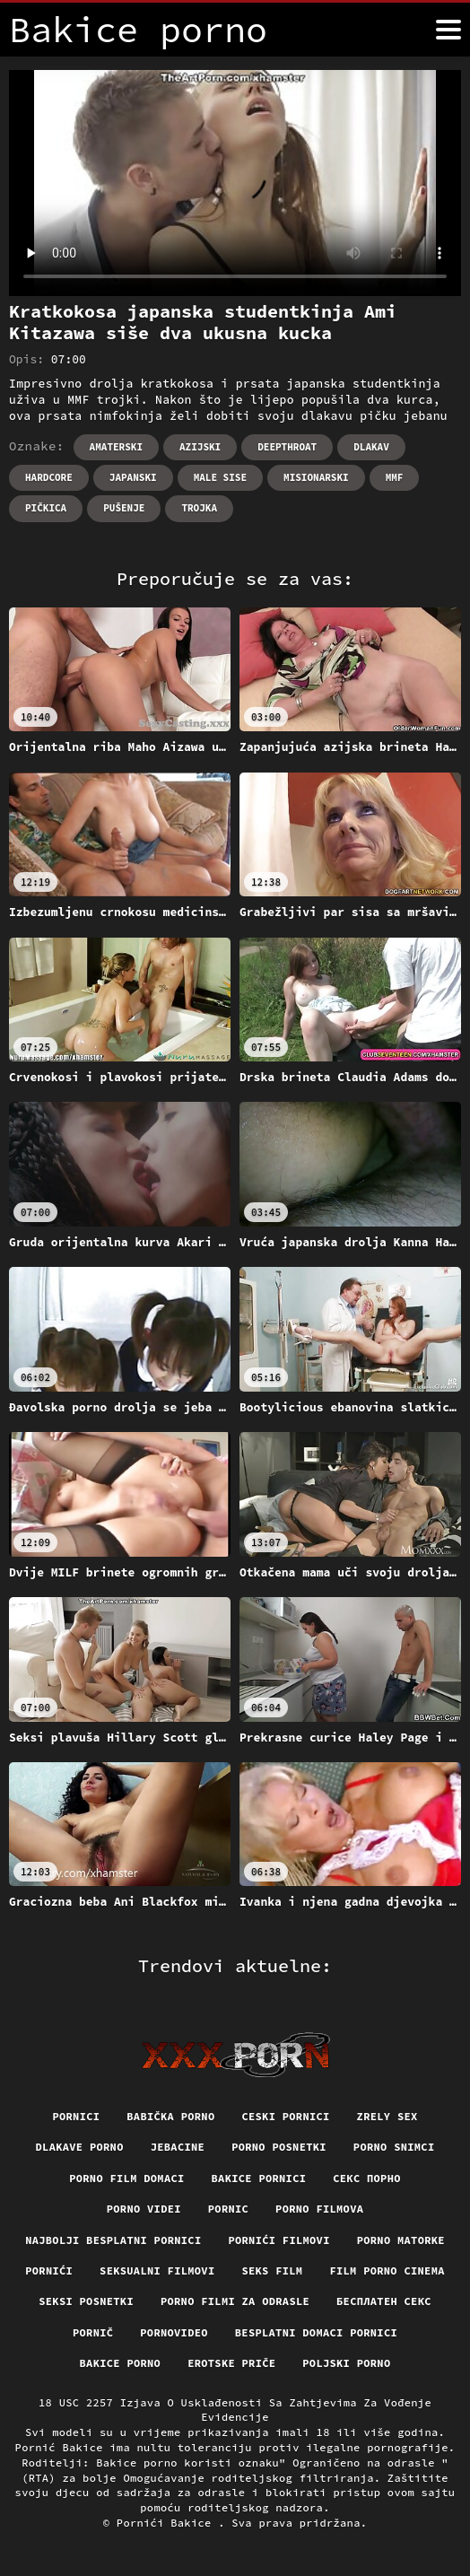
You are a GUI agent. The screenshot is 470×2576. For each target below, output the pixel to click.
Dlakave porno (80, 2146)
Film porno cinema (386, 2270)
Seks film (271, 2270)
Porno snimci (394, 2146)
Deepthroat (287, 447)
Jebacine (178, 2146)
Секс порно (367, 2178)
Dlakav (371, 447)
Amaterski (116, 447)
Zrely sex (387, 2116)
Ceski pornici (285, 2116)
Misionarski (316, 477)
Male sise (220, 477)
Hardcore (49, 477)
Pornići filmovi (278, 2240)
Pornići (49, 2270)
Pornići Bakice (167, 2522)
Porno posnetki (278, 2146)
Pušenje (123, 508)
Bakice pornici (259, 2178)
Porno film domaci (126, 2178)
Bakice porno (120, 2363)
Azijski (200, 447)
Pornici (76, 2116)
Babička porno (170, 2116)
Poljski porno (346, 2363)
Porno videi (144, 2208)
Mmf (395, 477)
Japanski (133, 477)
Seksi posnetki (86, 2301)
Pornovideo (174, 2332)
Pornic (228, 2208)
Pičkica (45, 508)
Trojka (199, 508)
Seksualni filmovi (157, 2270)
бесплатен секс (383, 2301)
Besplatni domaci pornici (316, 2332)
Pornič (93, 2332)
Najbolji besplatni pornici (113, 2240)
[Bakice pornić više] (448, 29)
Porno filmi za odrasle (235, 2301)
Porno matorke (401, 2240)
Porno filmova (319, 2208)
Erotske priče (231, 2363)
